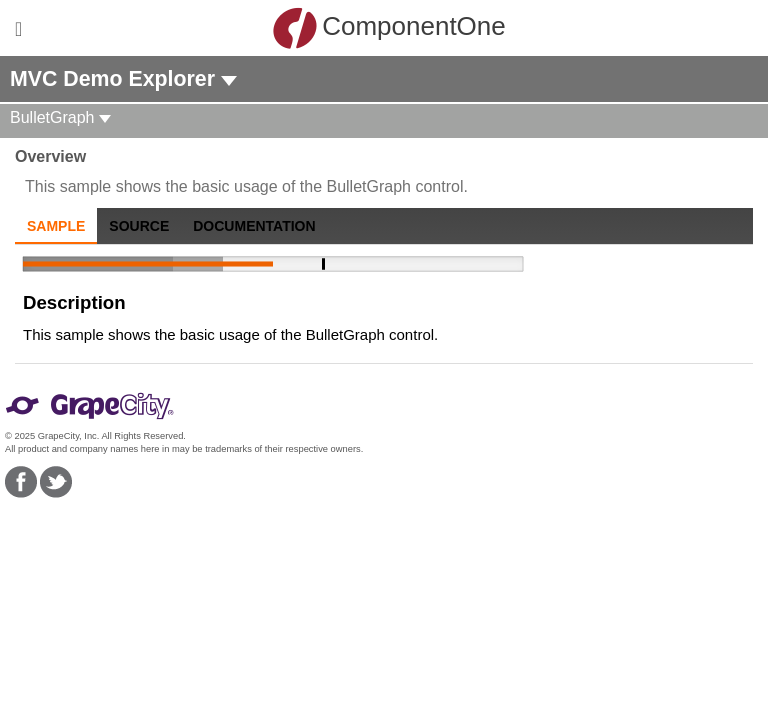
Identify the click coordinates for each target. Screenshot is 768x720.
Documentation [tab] (254, 226)
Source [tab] (139, 226)
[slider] (273, 264)
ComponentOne (389, 28)
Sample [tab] (56, 226)
